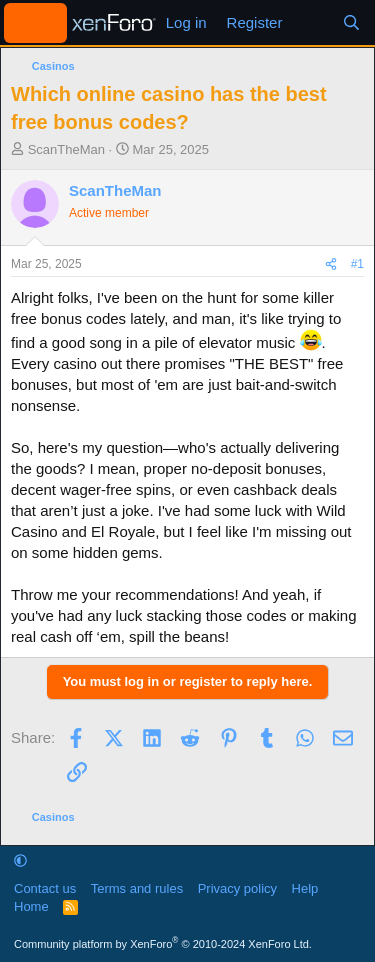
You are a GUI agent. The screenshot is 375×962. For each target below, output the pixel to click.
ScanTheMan (66, 149)
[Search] (351, 22)
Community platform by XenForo (163, 944)
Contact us (45, 888)
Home (31, 906)
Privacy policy (237, 888)
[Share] (331, 264)
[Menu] (35, 23)
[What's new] (311, 22)
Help (305, 888)
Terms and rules (137, 888)
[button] (20, 860)
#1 (357, 264)
